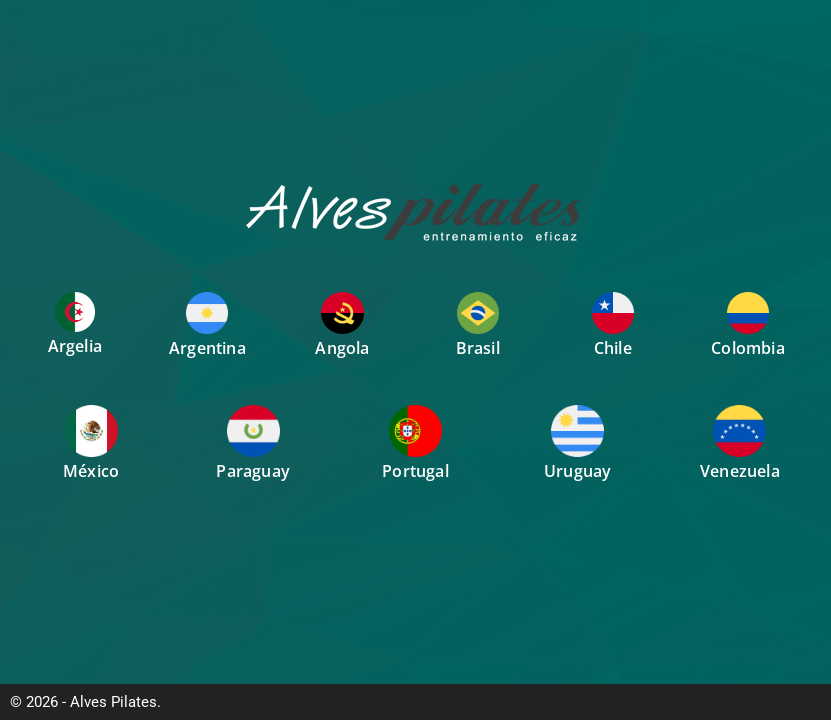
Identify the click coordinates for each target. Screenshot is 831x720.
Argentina (207, 348)
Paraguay (253, 471)
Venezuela (740, 471)
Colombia (748, 348)
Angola (342, 348)
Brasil (478, 348)
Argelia (75, 346)
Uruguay (577, 471)
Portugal (415, 471)
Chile (613, 348)
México (91, 471)
